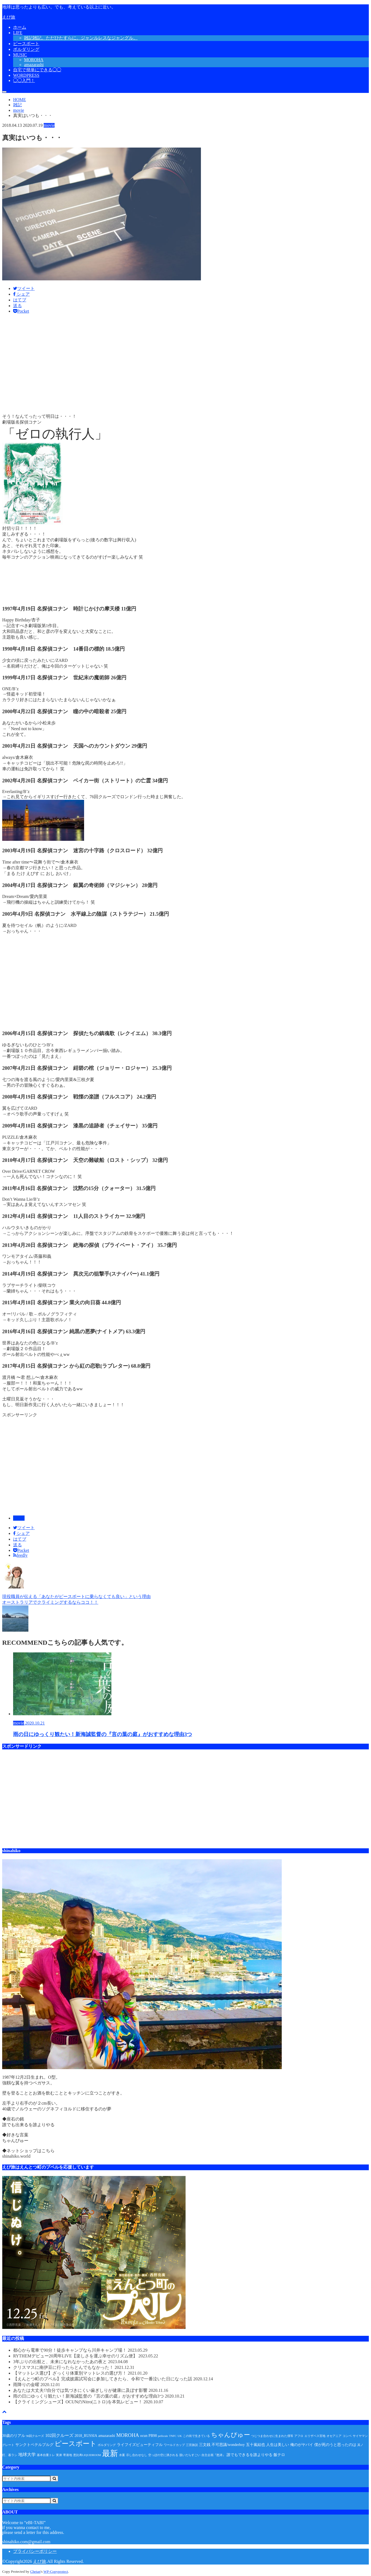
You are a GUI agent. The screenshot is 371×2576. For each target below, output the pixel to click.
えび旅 (8, 17)
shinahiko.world (16, 2156)
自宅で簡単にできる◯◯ (37, 69)
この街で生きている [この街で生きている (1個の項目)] (196, 2435)
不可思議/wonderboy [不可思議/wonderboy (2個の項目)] (228, 2445)
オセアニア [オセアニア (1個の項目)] (334, 2435)
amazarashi (34, 64)
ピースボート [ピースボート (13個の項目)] (76, 2443)
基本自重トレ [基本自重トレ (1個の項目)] (46, 2455)
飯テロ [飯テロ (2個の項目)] (279, 2455)
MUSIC (20, 54)
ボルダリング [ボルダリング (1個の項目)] (107, 2444)
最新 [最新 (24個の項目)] (110, 2453)
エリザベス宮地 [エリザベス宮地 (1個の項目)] (314, 2435)
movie (18, 1518)
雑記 (81, 38)
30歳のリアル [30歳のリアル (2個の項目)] (13, 2436)
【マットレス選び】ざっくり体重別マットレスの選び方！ (80, 2373)
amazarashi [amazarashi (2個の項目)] (106, 2436)
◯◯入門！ (24, 80)
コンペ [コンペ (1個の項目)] (347, 2435)
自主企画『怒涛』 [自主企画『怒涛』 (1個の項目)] (213, 2455)
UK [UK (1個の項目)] (179, 2435)
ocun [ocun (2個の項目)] (143, 2436)
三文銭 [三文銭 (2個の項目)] (204, 2445)
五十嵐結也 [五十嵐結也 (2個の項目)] (255, 2445)
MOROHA (33, 59)
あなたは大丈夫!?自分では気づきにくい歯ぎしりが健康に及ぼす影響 (90, 2390)
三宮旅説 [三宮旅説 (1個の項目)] (192, 2444)
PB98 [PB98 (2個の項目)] (153, 2436)
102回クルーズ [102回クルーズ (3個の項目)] (59, 2435)
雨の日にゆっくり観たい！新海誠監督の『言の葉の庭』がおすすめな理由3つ (99, 2396)
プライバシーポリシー (35, 2551)
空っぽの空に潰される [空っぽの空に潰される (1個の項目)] (163, 2455)
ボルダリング (26, 49)
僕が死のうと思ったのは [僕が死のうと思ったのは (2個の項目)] (335, 2445)
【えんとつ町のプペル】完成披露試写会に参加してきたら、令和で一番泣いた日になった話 (113, 2379)
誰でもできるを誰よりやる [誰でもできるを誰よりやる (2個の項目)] (249, 2455)
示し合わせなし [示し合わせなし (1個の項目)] (136, 2455)
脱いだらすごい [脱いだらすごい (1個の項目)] (189, 2455)
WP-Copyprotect (55, 2571)
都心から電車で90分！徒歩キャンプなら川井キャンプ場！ (80, 2350)
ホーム (19, 27)
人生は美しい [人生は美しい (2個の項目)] (277, 2445)
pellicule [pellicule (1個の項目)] (163, 2435)
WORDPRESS (26, 75)
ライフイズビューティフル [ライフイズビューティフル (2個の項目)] (140, 2445)
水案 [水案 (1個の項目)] (122, 2455)
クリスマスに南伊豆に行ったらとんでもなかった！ (73, 2367)
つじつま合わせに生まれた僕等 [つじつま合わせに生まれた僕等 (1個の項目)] (272, 2435)
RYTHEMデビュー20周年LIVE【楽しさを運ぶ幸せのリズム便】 (85, 2356)
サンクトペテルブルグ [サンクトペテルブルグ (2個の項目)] (34, 2445)
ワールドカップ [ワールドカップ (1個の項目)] (174, 2444)
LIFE (17, 32)
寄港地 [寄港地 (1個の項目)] (67, 2455)
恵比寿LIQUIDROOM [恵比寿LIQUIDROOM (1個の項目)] (87, 2455)
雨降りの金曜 (36, 2384)
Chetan (35, 2571)
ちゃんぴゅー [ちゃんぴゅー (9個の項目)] (230, 2434)
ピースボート (26, 43)
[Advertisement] (166, 366)
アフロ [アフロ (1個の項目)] (298, 2435)
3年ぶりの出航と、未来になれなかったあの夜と (70, 2361)
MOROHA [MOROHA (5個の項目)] (127, 2435)
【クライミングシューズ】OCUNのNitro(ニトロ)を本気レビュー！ (88, 2401)
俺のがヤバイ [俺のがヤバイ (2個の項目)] (301, 2445)
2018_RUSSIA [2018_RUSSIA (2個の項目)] (86, 2436)
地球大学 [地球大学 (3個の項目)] (27, 2454)
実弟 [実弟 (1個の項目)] (59, 2455)
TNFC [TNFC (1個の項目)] (172, 2435)
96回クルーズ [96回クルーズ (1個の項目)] (35, 2435)
